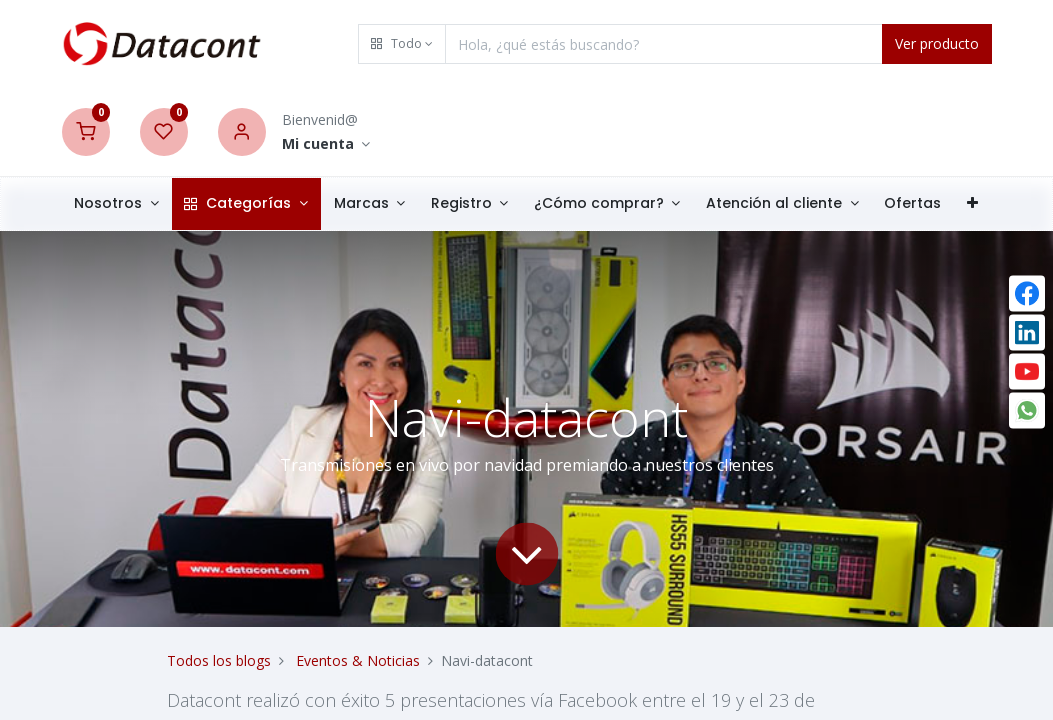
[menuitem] (912, 204)
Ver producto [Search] (937, 43)
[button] (402, 44)
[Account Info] (326, 144)
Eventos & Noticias (358, 660)
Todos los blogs (219, 660)
